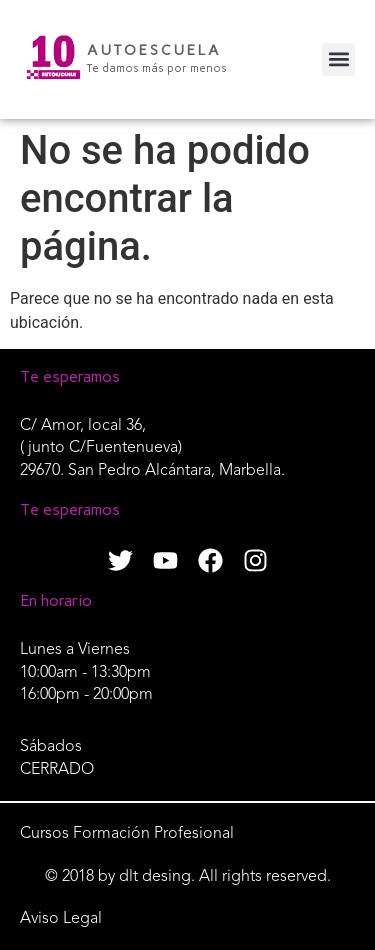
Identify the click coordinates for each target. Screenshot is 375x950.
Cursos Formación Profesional (127, 834)
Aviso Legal (61, 919)
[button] (338, 59)
